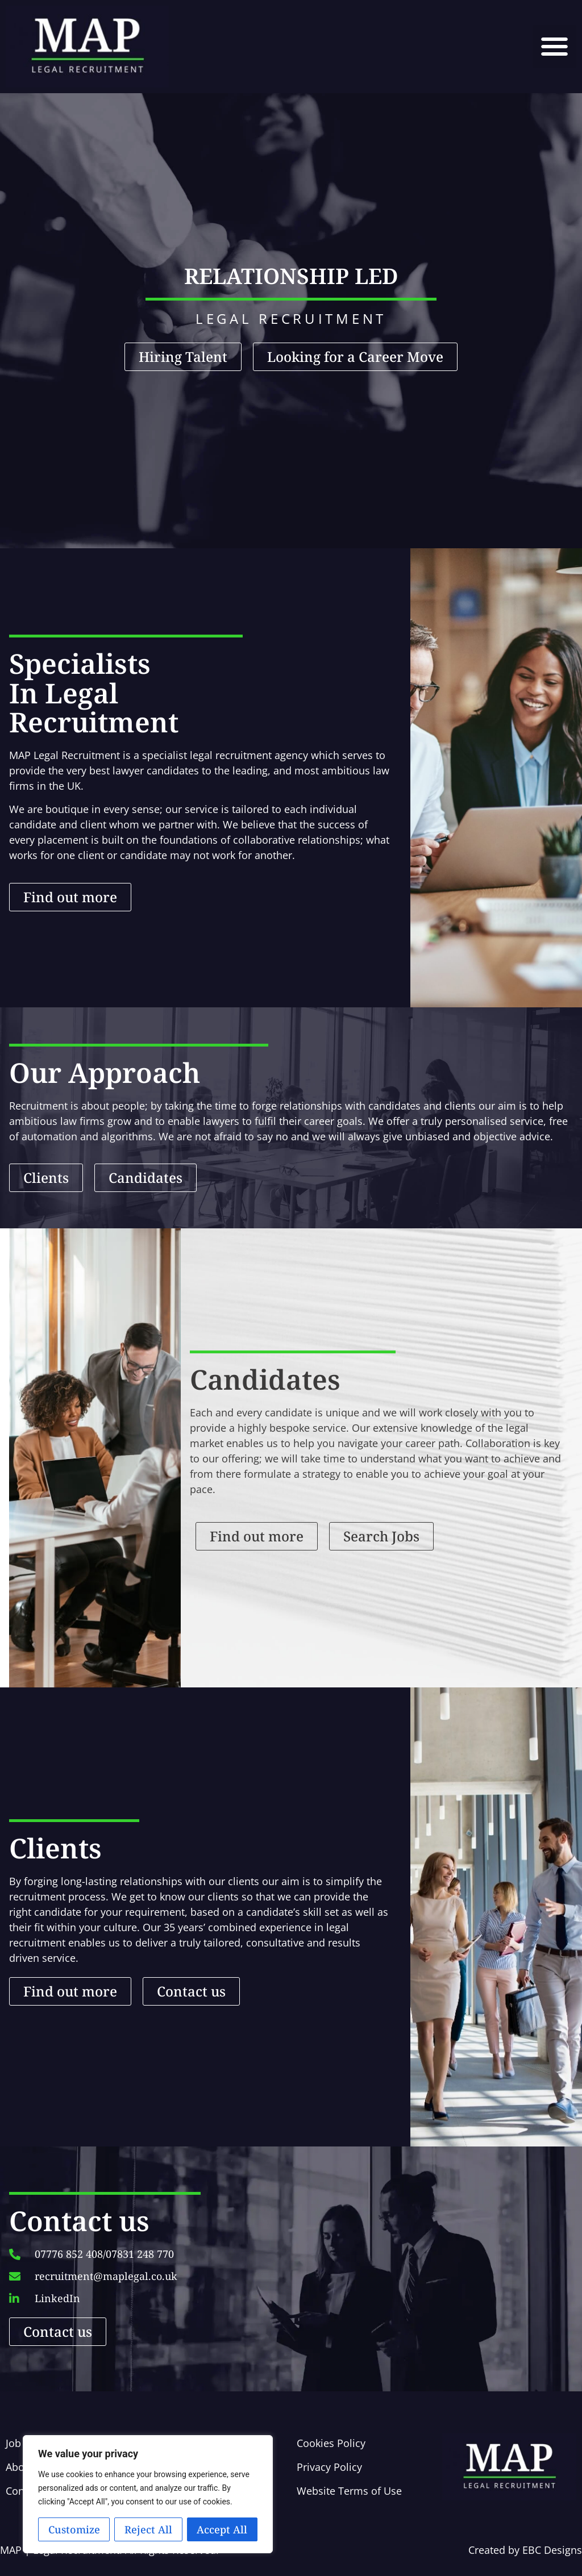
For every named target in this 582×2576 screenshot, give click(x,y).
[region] (148, 2493)
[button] (554, 47)
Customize (74, 2529)
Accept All (222, 2529)
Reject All (148, 2529)
